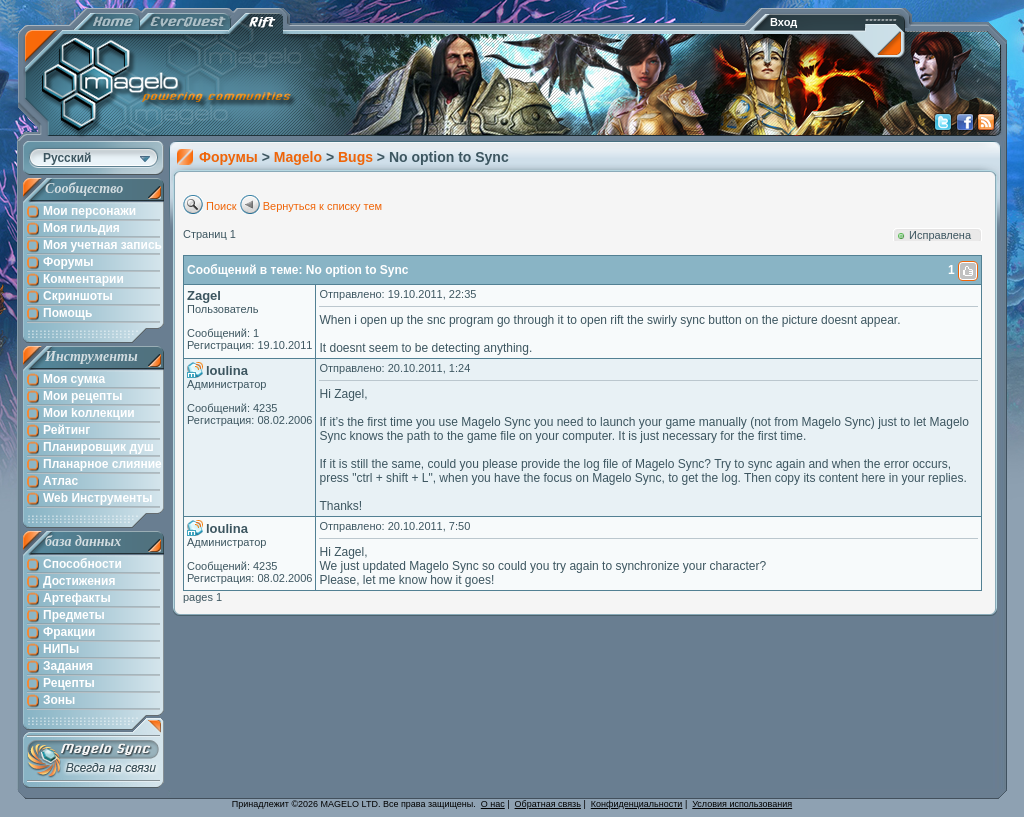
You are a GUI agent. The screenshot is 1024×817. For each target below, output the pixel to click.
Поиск (221, 206)
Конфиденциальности (637, 804)
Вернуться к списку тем (323, 206)
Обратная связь (548, 804)
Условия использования (742, 804)
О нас (493, 804)
